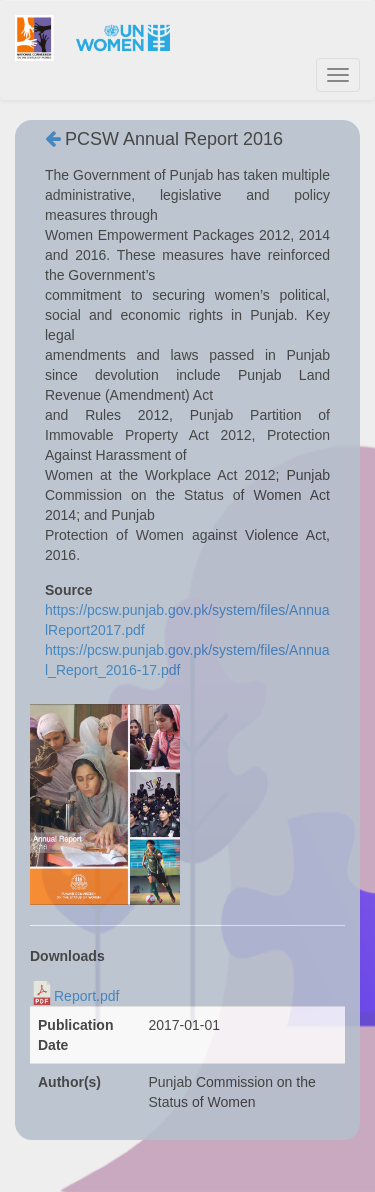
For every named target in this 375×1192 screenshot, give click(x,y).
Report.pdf (86, 996)
